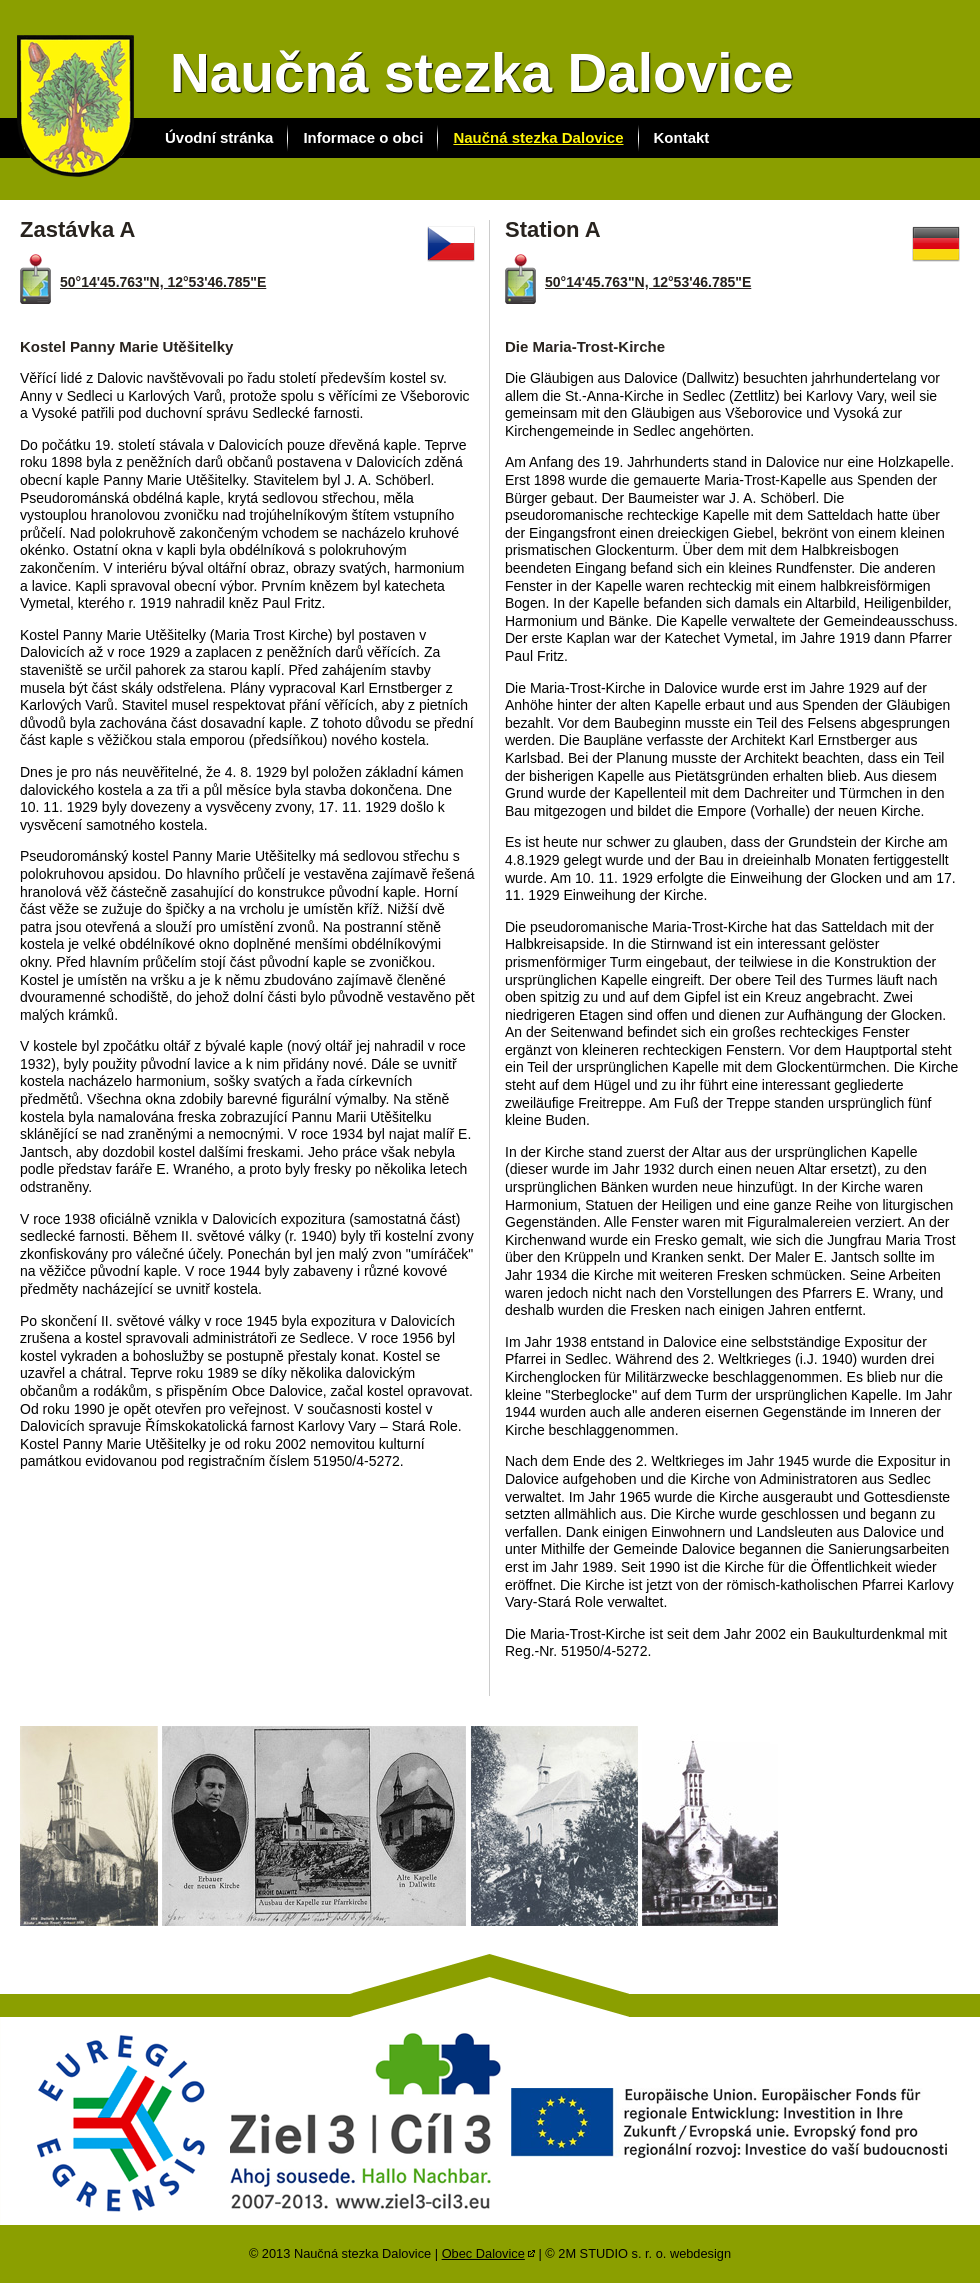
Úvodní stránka (219, 137)
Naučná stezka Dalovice (538, 137)
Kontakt (682, 137)
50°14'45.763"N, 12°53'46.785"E (163, 282)
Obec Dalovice (483, 2253)
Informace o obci (363, 137)
